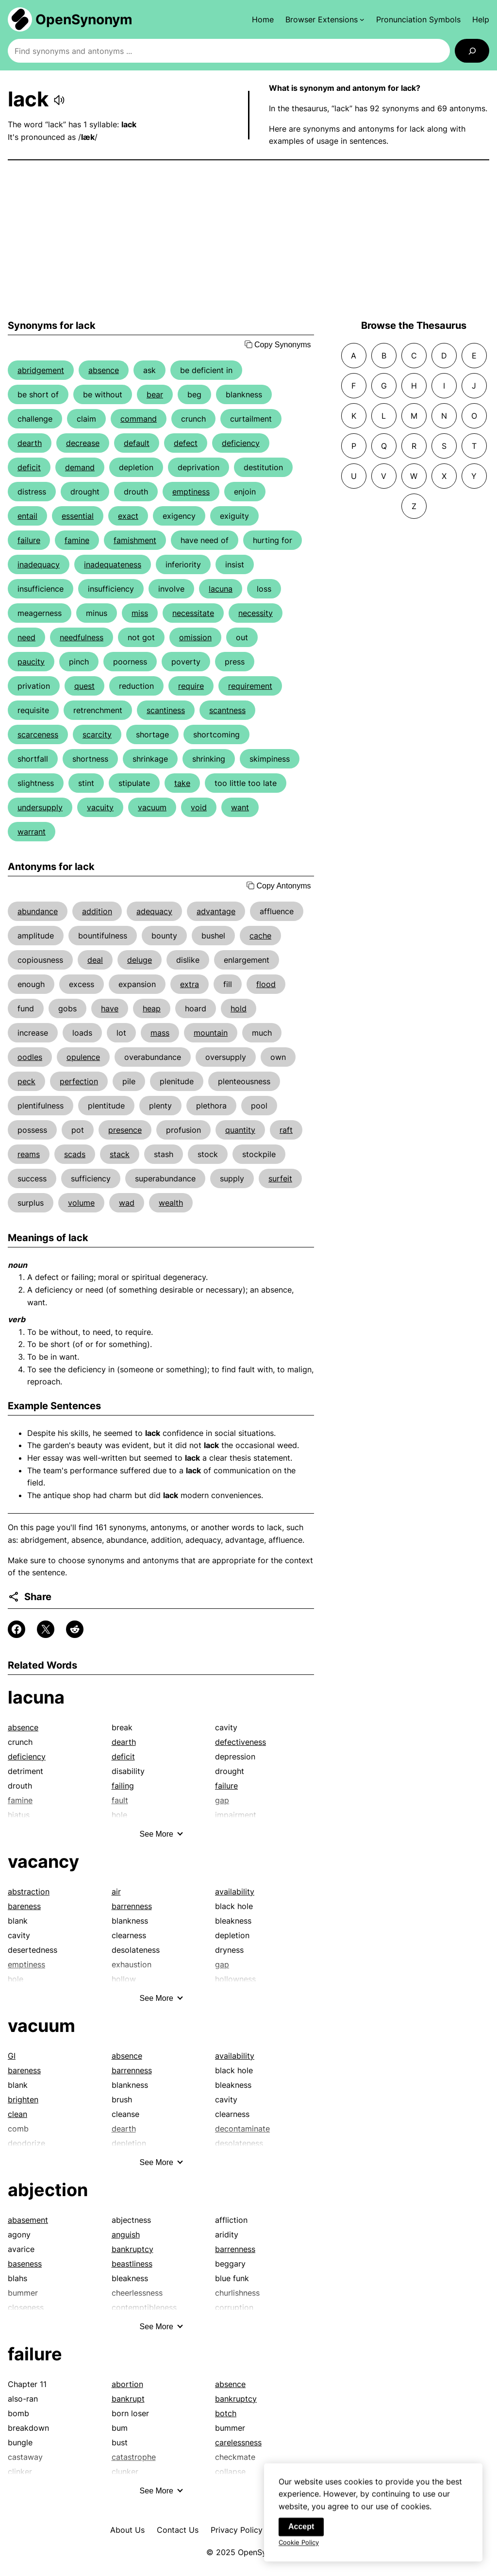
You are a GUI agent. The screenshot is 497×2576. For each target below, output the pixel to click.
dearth (29, 443)
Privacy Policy (237, 2530)
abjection (48, 2190)
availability (234, 1891)
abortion (127, 2384)
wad (126, 1203)
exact (128, 516)
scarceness (37, 734)
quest (84, 686)
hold (239, 1008)
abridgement (40, 370)
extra (189, 984)
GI (12, 2056)
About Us (127, 2530)
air (116, 1891)
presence (125, 1130)
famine (77, 540)
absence (103, 370)
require (191, 686)
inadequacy (38, 564)
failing (123, 1786)
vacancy (43, 1861)
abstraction (29, 1891)
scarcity (97, 734)
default (136, 443)
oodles (29, 1057)
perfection (79, 1081)
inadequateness (112, 564)
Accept (301, 2533)
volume (81, 1203)
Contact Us (178, 2530)
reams (28, 1154)
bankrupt (128, 2399)
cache (260, 935)
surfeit (280, 1178)
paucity (31, 661)
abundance (37, 911)
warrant (31, 831)
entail (27, 516)
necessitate (193, 613)
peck (26, 1081)
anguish (126, 2234)
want (240, 807)
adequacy (154, 911)
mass (159, 1033)
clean (17, 2114)
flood (266, 984)
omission (195, 637)
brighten (23, 2099)
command (138, 419)
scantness (227, 710)
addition (97, 911)
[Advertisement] (248, 240)
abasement (28, 2220)
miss (140, 613)
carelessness (238, 2442)
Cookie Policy (299, 2549)
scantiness (166, 710)
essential (78, 516)
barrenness (132, 1906)
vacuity (100, 807)
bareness (24, 1906)
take (182, 783)
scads (74, 1154)
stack (120, 1154)
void (199, 807)
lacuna (220, 589)
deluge (139, 960)
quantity (240, 1130)
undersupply (40, 807)
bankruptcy (132, 2249)
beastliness (132, 2264)
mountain (211, 1033)
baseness (25, 2264)
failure (28, 540)
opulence (83, 1057)
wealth (171, 1203)
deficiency (241, 443)
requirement (250, 686)
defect (186, 443)
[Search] (472, 51)
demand (80, 467)
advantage (216, 911)
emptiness (191, 491)
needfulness (81, 637)
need (26, 637)
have (109, 1008)
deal (95, 960)
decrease (82, 443)
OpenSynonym (84, 19)
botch (225, 2413)
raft (286, 1130)
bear (155, 394)
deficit (29, 467)
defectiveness (240, 1742)
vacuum (152, 807)
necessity (255, 613)
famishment (135, 540)
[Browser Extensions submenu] (324, 19)
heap (152, 1008)
